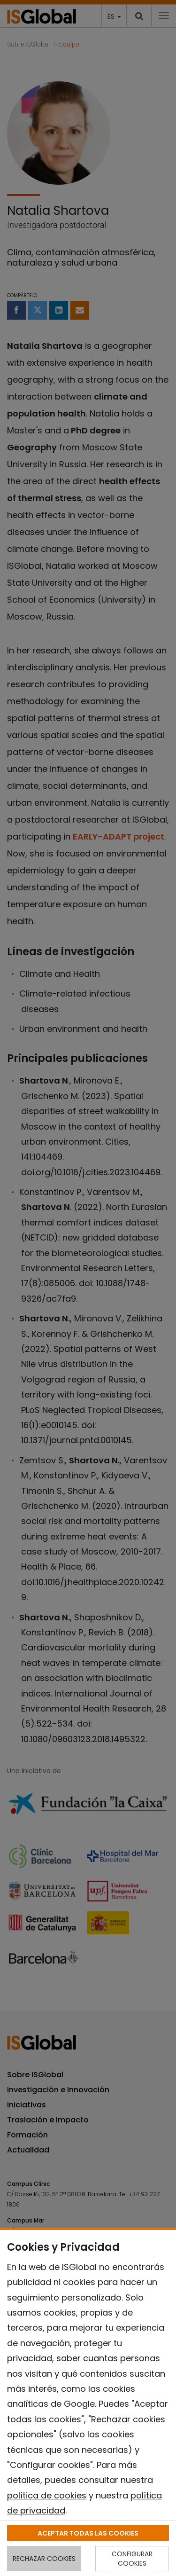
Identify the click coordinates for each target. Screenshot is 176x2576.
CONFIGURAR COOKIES (132, 2558)
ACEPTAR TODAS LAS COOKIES (88, 2533)
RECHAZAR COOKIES (44, 2558)
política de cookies (46, 2495)
